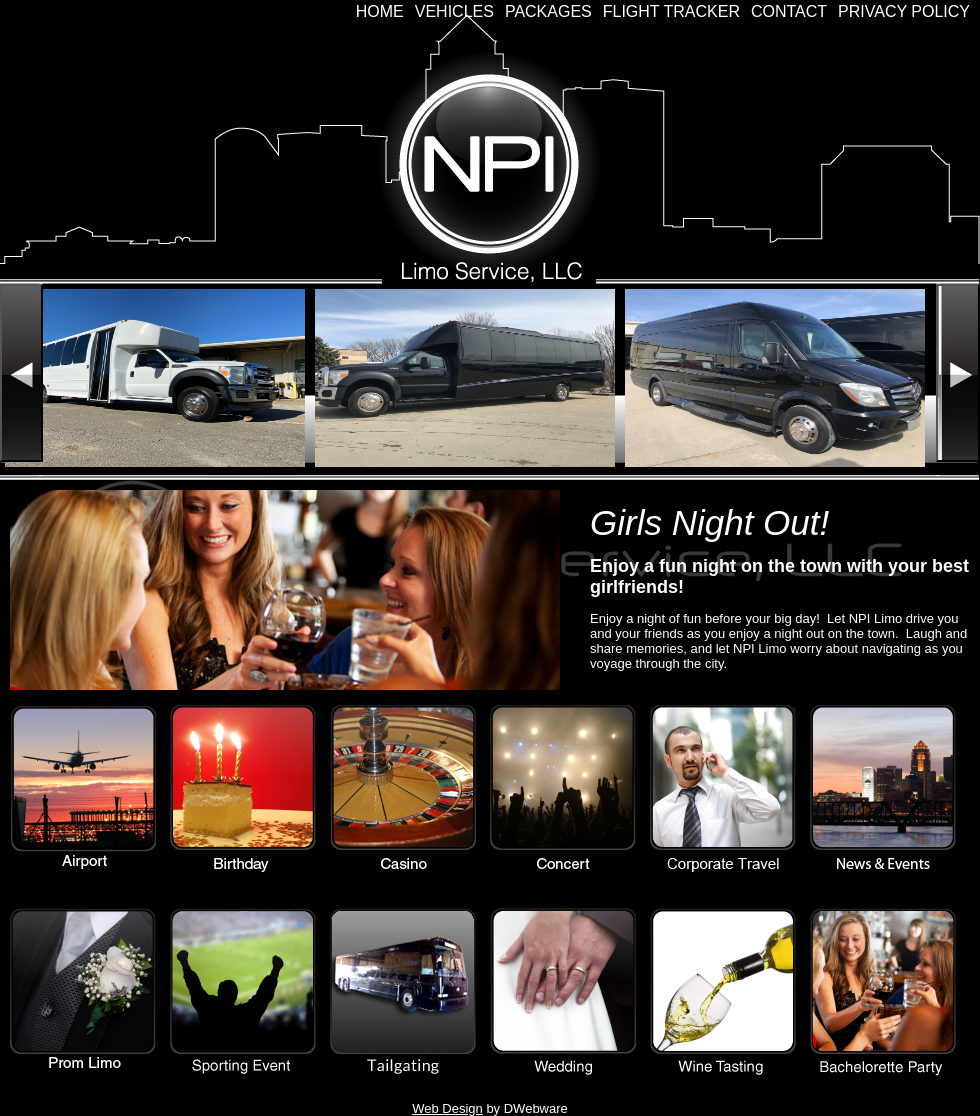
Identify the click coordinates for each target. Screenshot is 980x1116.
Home (380, 11)
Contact (789, 11)
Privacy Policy (904, 11)
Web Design (447, 1108)
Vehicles (454, 11)
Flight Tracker (671, 11)
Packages (548, 11)
